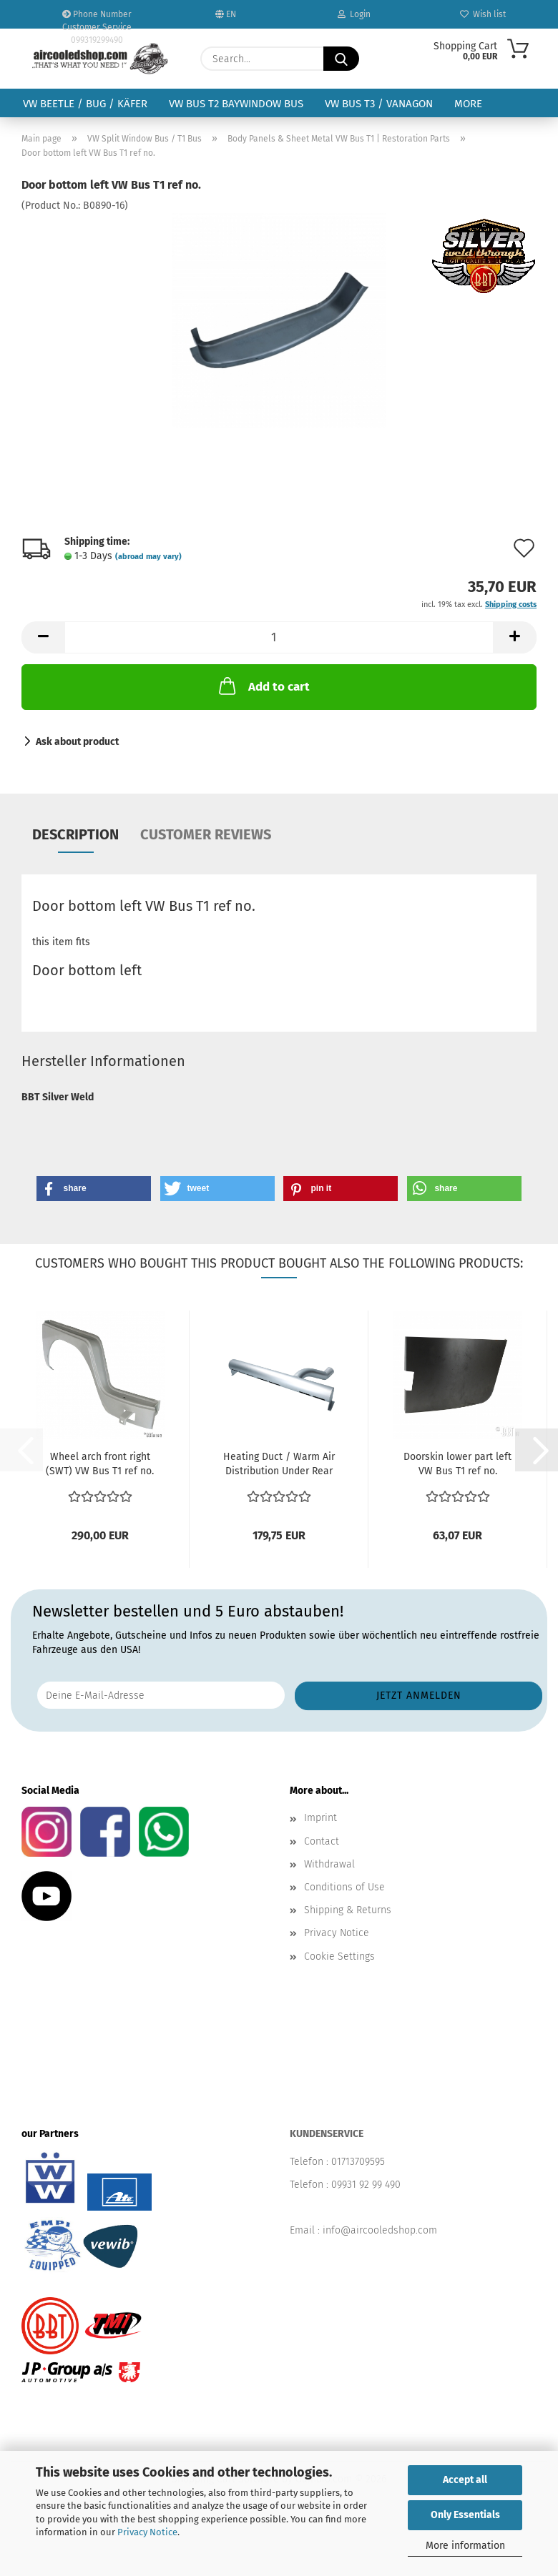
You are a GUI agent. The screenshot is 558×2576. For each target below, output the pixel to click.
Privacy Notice (147, 2532)
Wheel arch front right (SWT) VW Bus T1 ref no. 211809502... (100, 1465)
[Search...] (341, 58)
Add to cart (263, 685)
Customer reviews (205, 834)
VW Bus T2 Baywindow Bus (236, 103)
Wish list (483, 14)
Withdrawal (329, 1864)
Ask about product (77, 742)
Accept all (465, 2480)
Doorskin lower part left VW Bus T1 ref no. (457, 1464)
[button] (42, 637)
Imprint (320, 1818)
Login (354, 14)
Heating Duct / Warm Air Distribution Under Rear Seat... (279, 1465)
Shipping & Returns (347, 1910)
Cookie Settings (339, 1956)
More (468, 103)
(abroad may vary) (148, 556)
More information (465, 2546)
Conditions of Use (344, 1887)
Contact (321, 1841)
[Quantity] (279, 637)
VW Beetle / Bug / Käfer (85, 103)
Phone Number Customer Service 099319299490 (97, 19)
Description (75, 834)
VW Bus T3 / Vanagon (379, 103)
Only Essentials (465, 2515)
